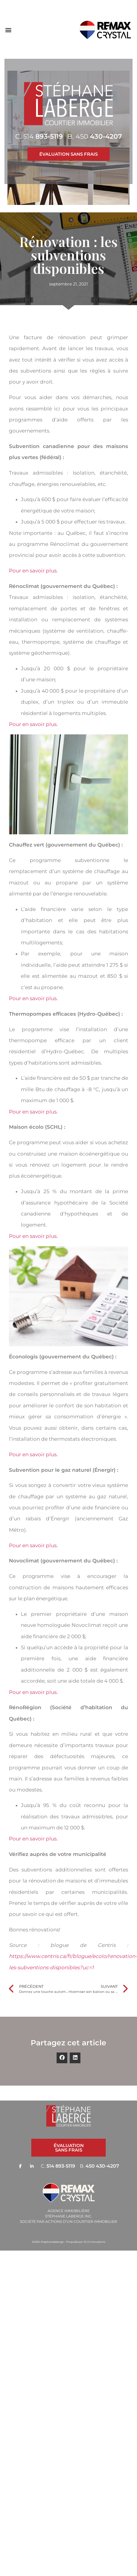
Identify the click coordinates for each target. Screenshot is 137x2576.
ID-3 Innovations (94, 2241)
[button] (8, 30)
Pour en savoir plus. (33, 571)
